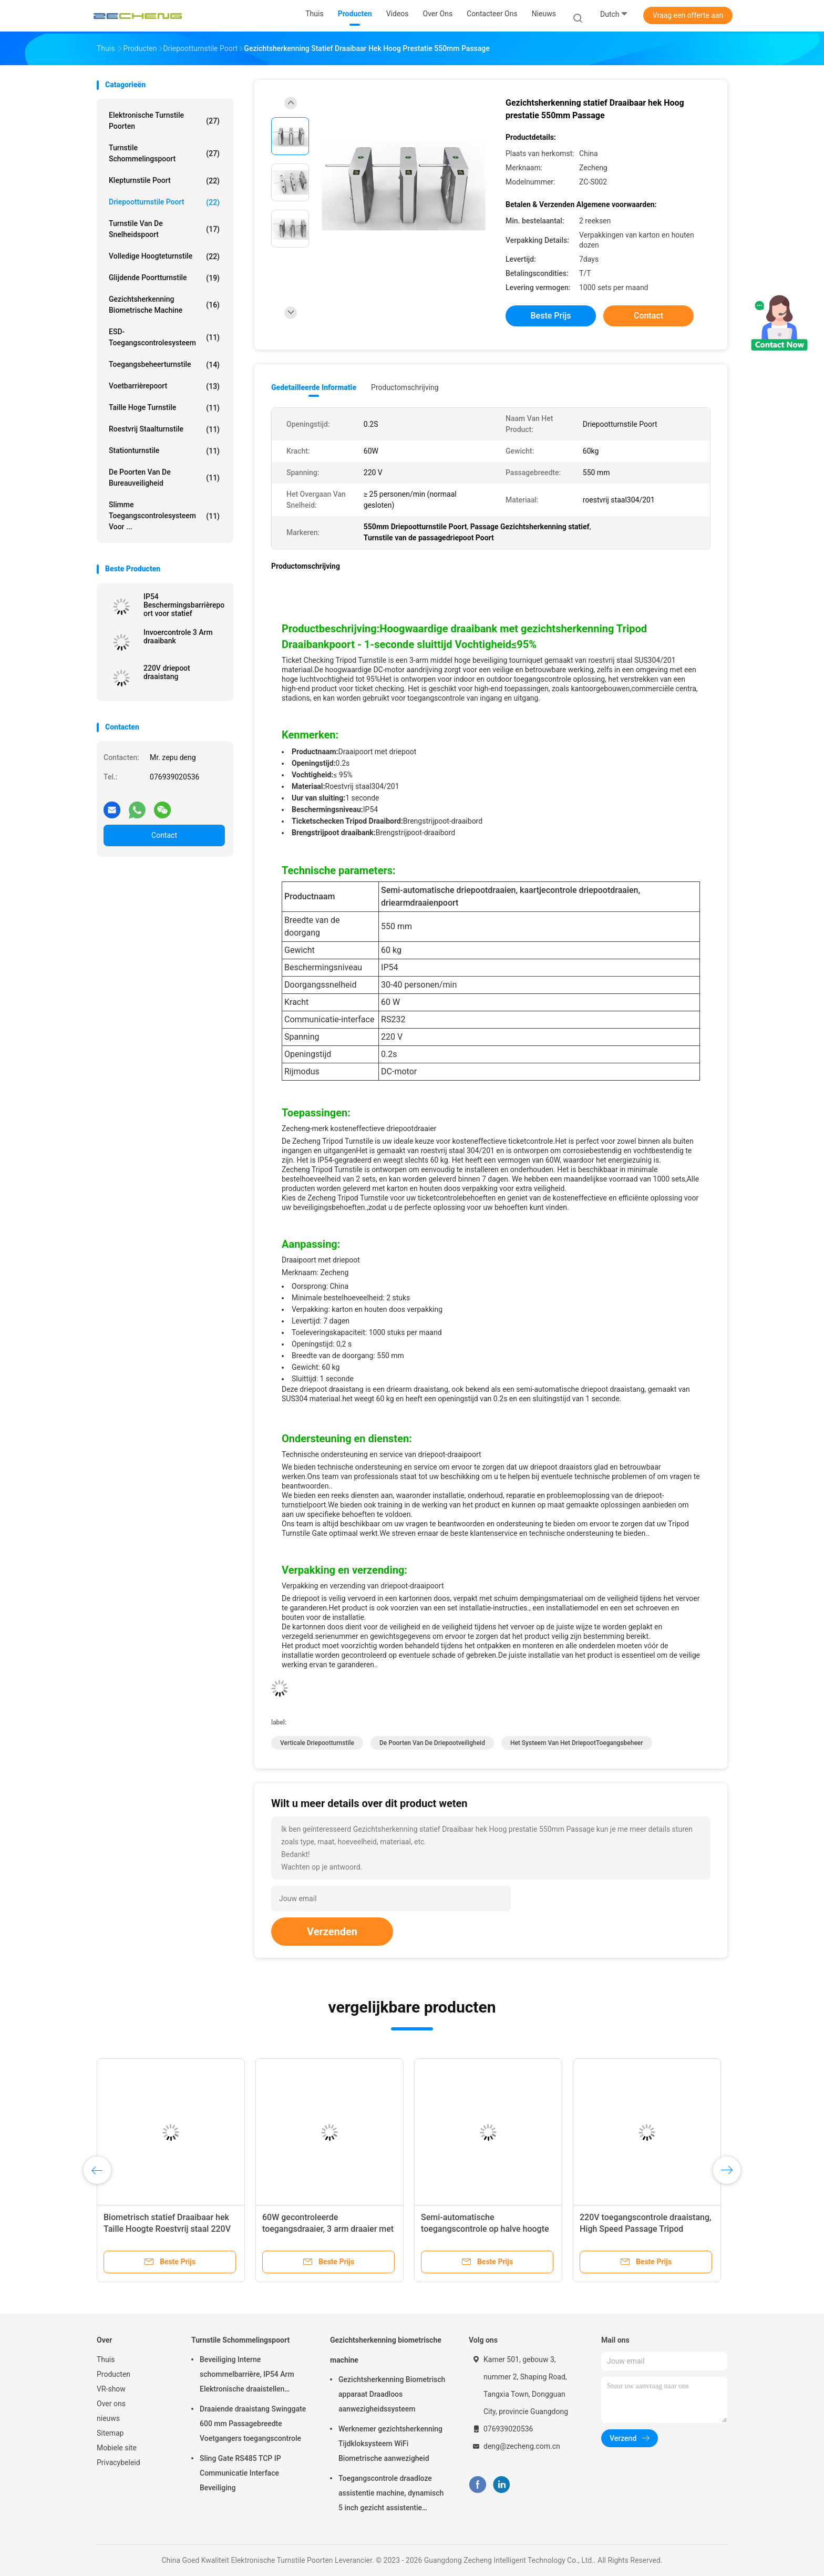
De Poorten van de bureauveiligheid (164, 477)
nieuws (108, 2418)
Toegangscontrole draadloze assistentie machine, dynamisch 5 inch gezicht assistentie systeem (391, 2494)
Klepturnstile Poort (164, 181)
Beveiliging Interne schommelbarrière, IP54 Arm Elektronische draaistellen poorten (247, 2375)
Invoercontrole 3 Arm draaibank (178, 636)
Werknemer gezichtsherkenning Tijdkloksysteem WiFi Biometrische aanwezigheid (390, 2443)
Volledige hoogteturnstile (164, 256)
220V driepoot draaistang (166, 672)
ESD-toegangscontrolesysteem (164, 337)
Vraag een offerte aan (688, 15)
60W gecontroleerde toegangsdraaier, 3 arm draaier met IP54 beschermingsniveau (328, 2228)
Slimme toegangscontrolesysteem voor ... (164, 515)
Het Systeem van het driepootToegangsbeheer (576, 1743)
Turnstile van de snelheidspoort (164, 229)
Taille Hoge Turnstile (164, 408)
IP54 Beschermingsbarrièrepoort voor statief (183, 605)
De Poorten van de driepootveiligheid (432, 1743)
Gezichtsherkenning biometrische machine (164, 304)
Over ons (111, 2403)
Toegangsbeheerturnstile (164, 365)
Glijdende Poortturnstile (164, 278)
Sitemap (110, 2433)
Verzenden (332, 1931)
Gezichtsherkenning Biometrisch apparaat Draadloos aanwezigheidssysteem (391, 2394)
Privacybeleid (118, 2462)
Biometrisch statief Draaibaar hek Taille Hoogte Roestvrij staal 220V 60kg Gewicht (167, 2228)
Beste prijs (551, 316)
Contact (164, 835)
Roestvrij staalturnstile (164, 429)
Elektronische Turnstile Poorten (164, 120)
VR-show (111, 2389)
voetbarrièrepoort (164, 386)
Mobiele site (117, 2448)
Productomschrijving (405, 387)
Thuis (106, 2359)
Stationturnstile (164, 451)
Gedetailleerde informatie (313, 387)
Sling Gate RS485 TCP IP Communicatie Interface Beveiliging (240, 2473)
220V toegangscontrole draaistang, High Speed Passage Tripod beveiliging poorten (646, 2228)
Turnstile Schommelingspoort (164, 153)
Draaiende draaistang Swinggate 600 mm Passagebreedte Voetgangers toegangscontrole (253, 2423)
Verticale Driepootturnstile (317, 1743)
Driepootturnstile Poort (164, 202)
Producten (113, 2374)
